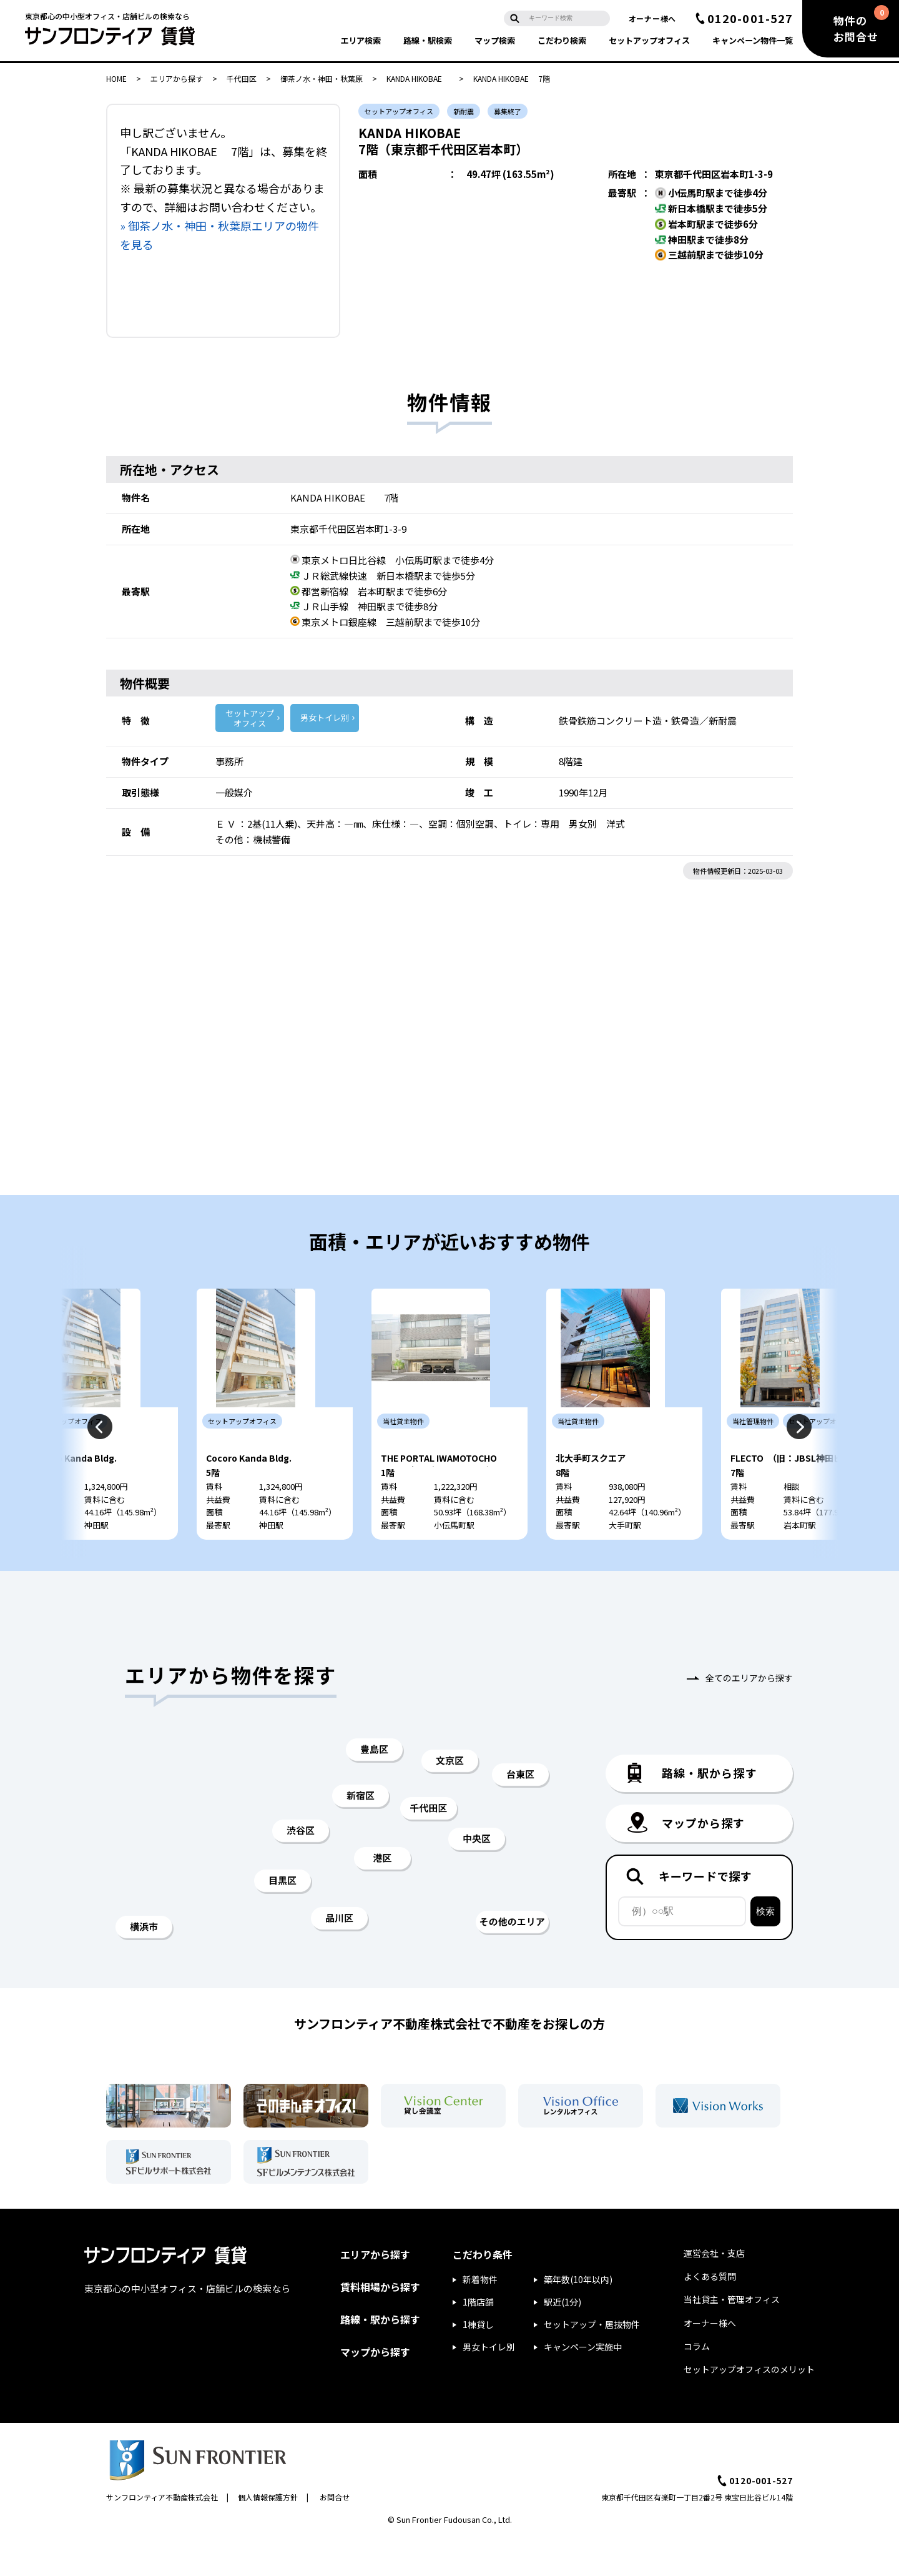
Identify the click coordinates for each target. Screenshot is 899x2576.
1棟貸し (478, 2362)
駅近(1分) (562, 2339)
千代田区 (242, 78)
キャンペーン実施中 (583, 2384)
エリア (360, 40)
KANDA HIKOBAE (418, 78)
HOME (116, 78)
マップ (494, 40)
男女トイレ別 (324, 717)
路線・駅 (427, 40)
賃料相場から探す (380, 2324)
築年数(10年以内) (578, 2317)
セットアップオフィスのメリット (749, 2406)
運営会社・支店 (714, 2290)
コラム (697, 2383)
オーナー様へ (652, 18)
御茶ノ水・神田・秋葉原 (321, 78)
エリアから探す (176, 78)
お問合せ (335, 2534)
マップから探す (375, 2389)
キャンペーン (752, 40)
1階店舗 (478, 2339)
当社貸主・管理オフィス (732, 2337)
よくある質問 (710, 2313)
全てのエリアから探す (749, 1715)
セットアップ (649, 40)
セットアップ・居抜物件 (592, 2362)
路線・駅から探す (380, 2356)
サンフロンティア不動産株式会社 (162, 2534)
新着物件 (480, 2317)
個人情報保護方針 (268, 2534)
